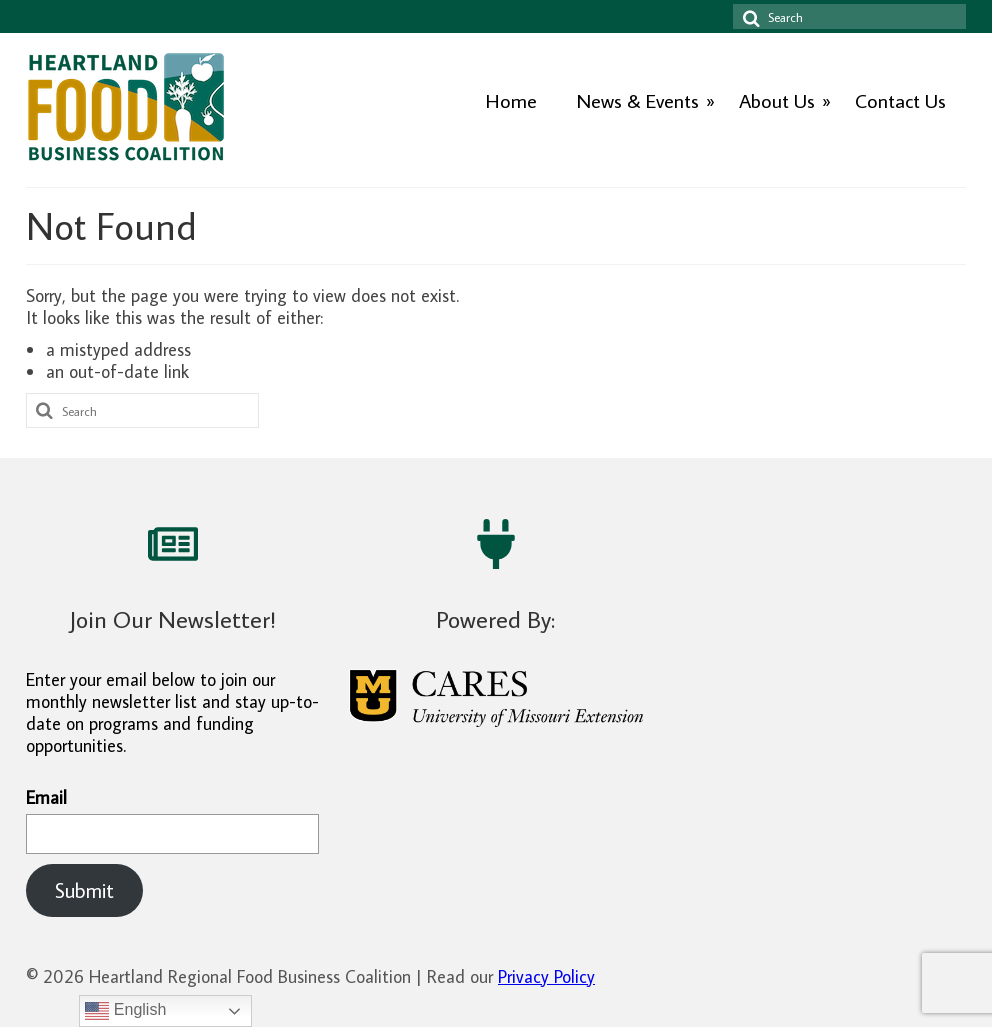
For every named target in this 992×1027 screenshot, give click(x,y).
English (125, 1011)
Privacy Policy (546, 976)
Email (172, 820)
